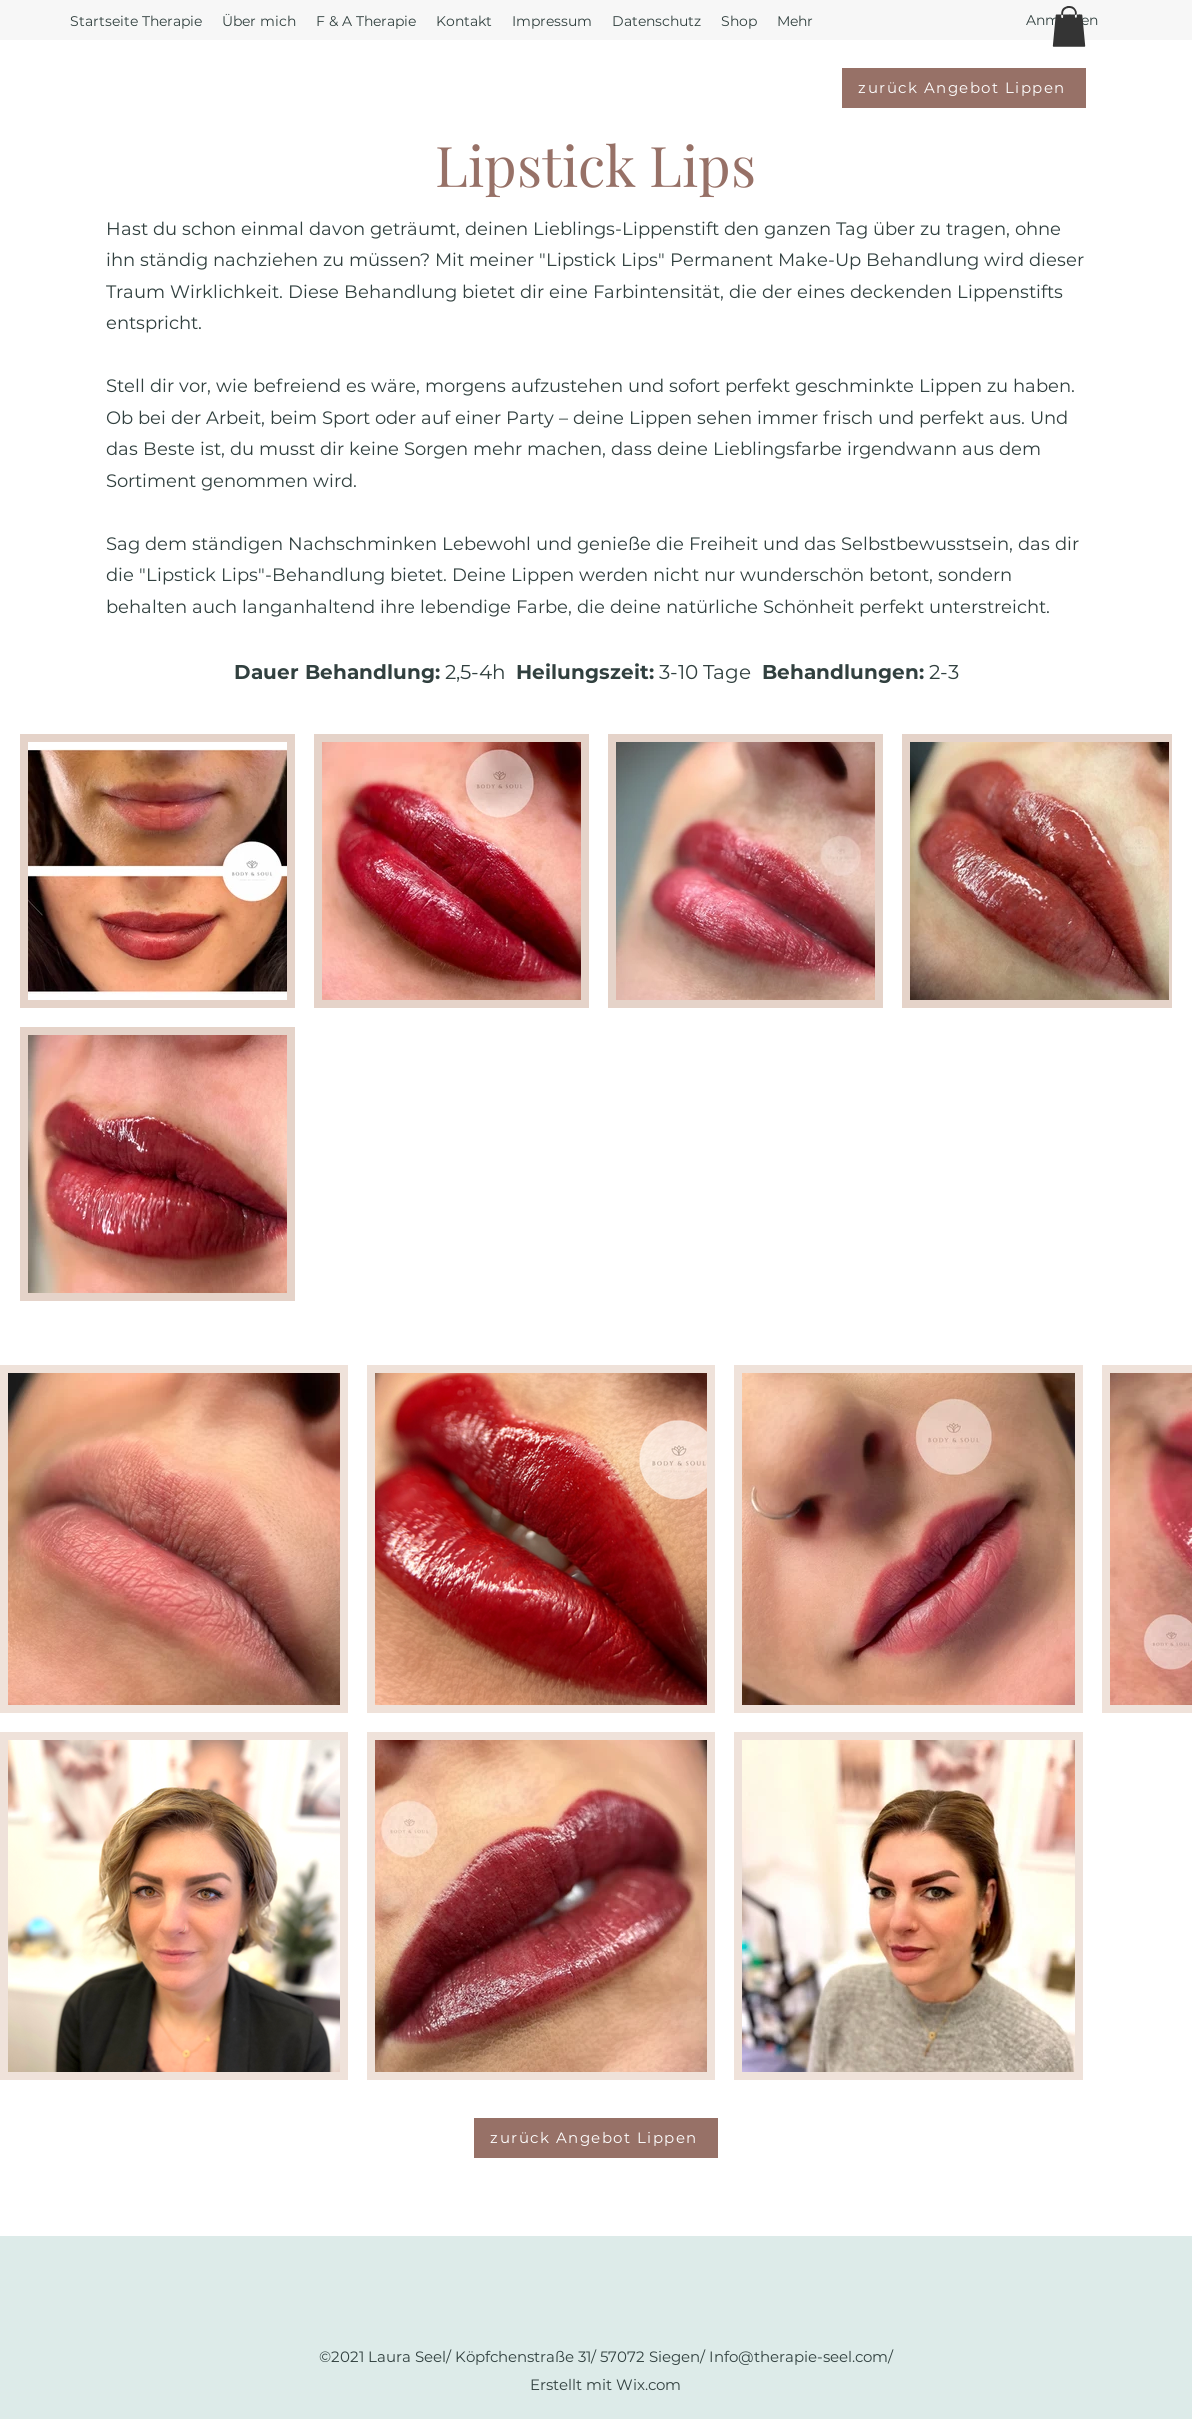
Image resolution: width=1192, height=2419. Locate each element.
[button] (1069, 26)
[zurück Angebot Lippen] (964, 88)
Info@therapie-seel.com (798, 2356)
